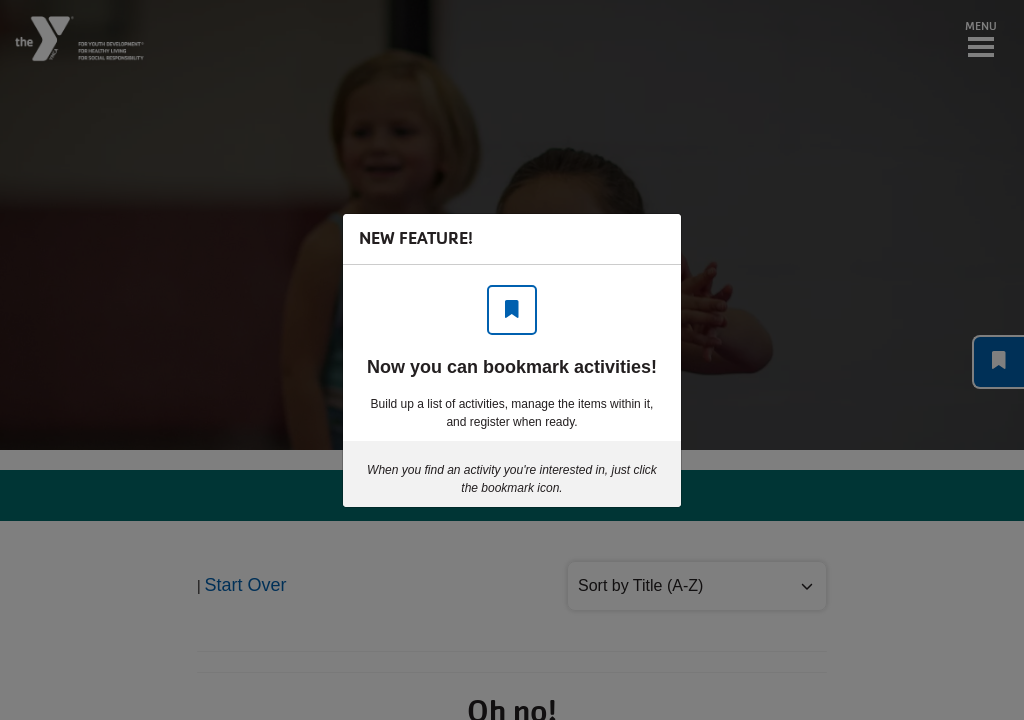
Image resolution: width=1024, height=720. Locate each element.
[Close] (656, 239)
